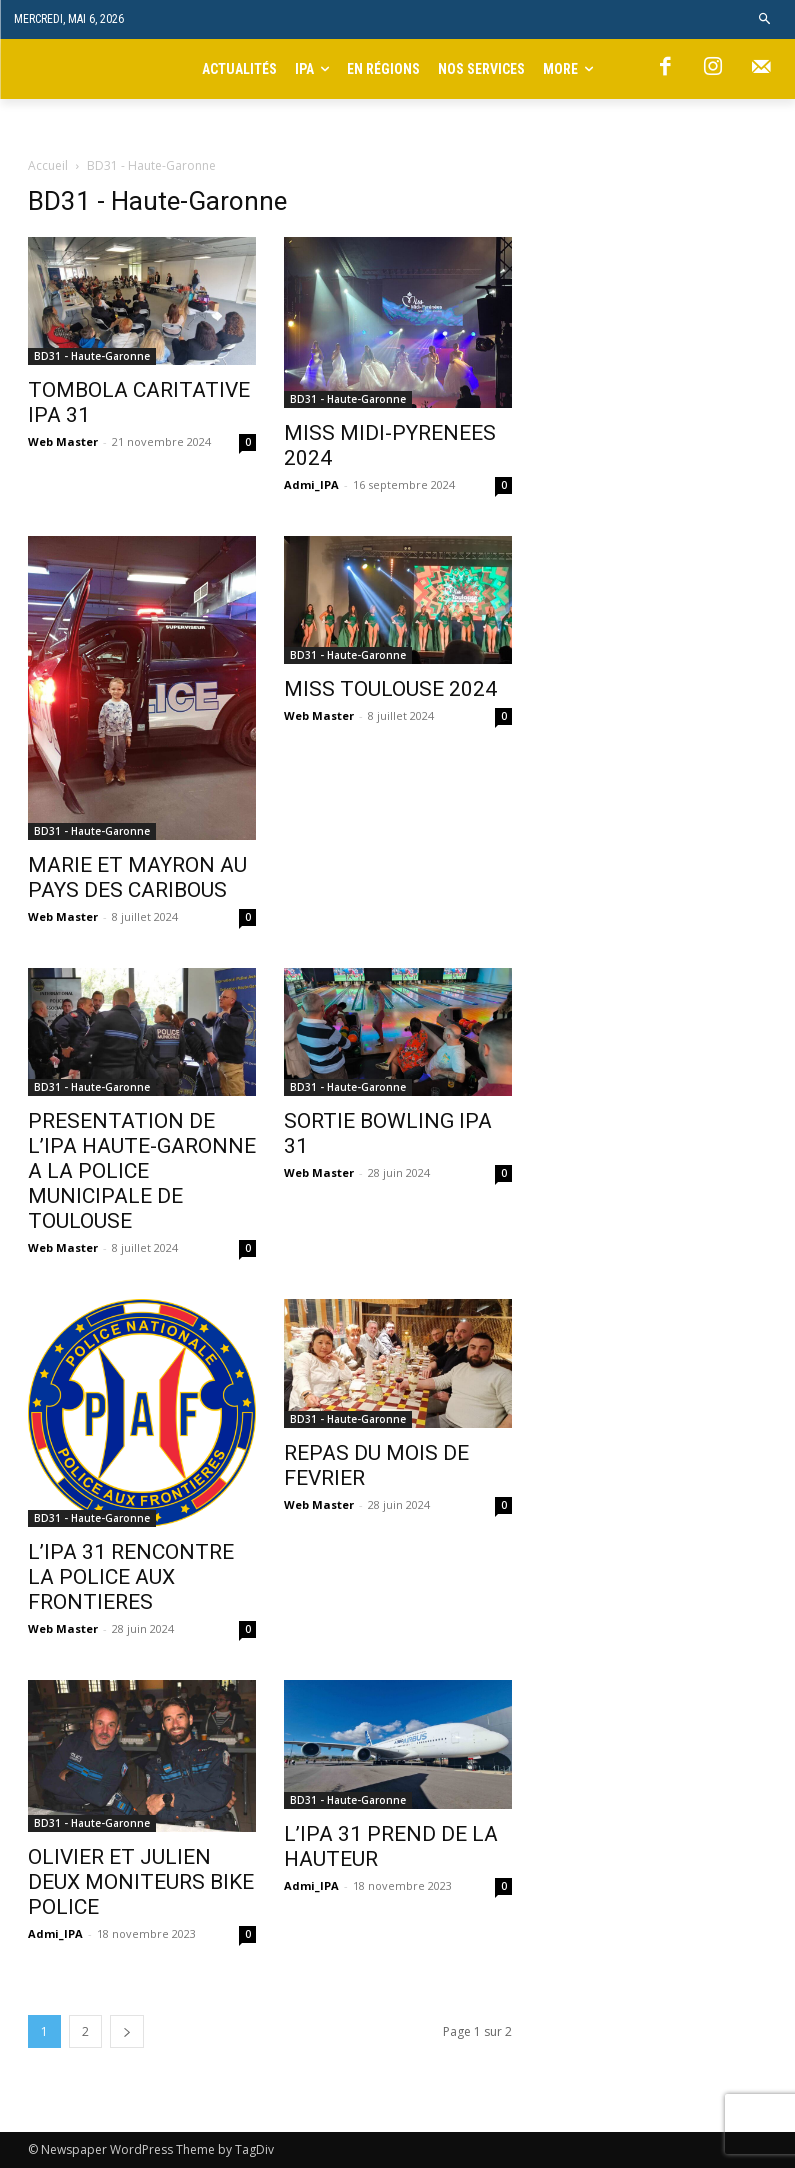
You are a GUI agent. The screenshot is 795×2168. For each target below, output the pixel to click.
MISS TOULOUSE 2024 (390, 689)
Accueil (48, 165)
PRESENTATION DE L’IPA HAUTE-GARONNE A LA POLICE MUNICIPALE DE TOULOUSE (142, 1171)
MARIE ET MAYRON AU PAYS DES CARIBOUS (137, 877)
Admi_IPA (311, 484)
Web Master (63, 441)
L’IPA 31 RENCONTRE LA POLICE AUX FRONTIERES (131, 1577)
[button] (765, 19)
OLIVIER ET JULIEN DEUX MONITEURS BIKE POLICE (141, 1882)
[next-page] (127, 2031)
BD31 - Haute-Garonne (92, 356)
